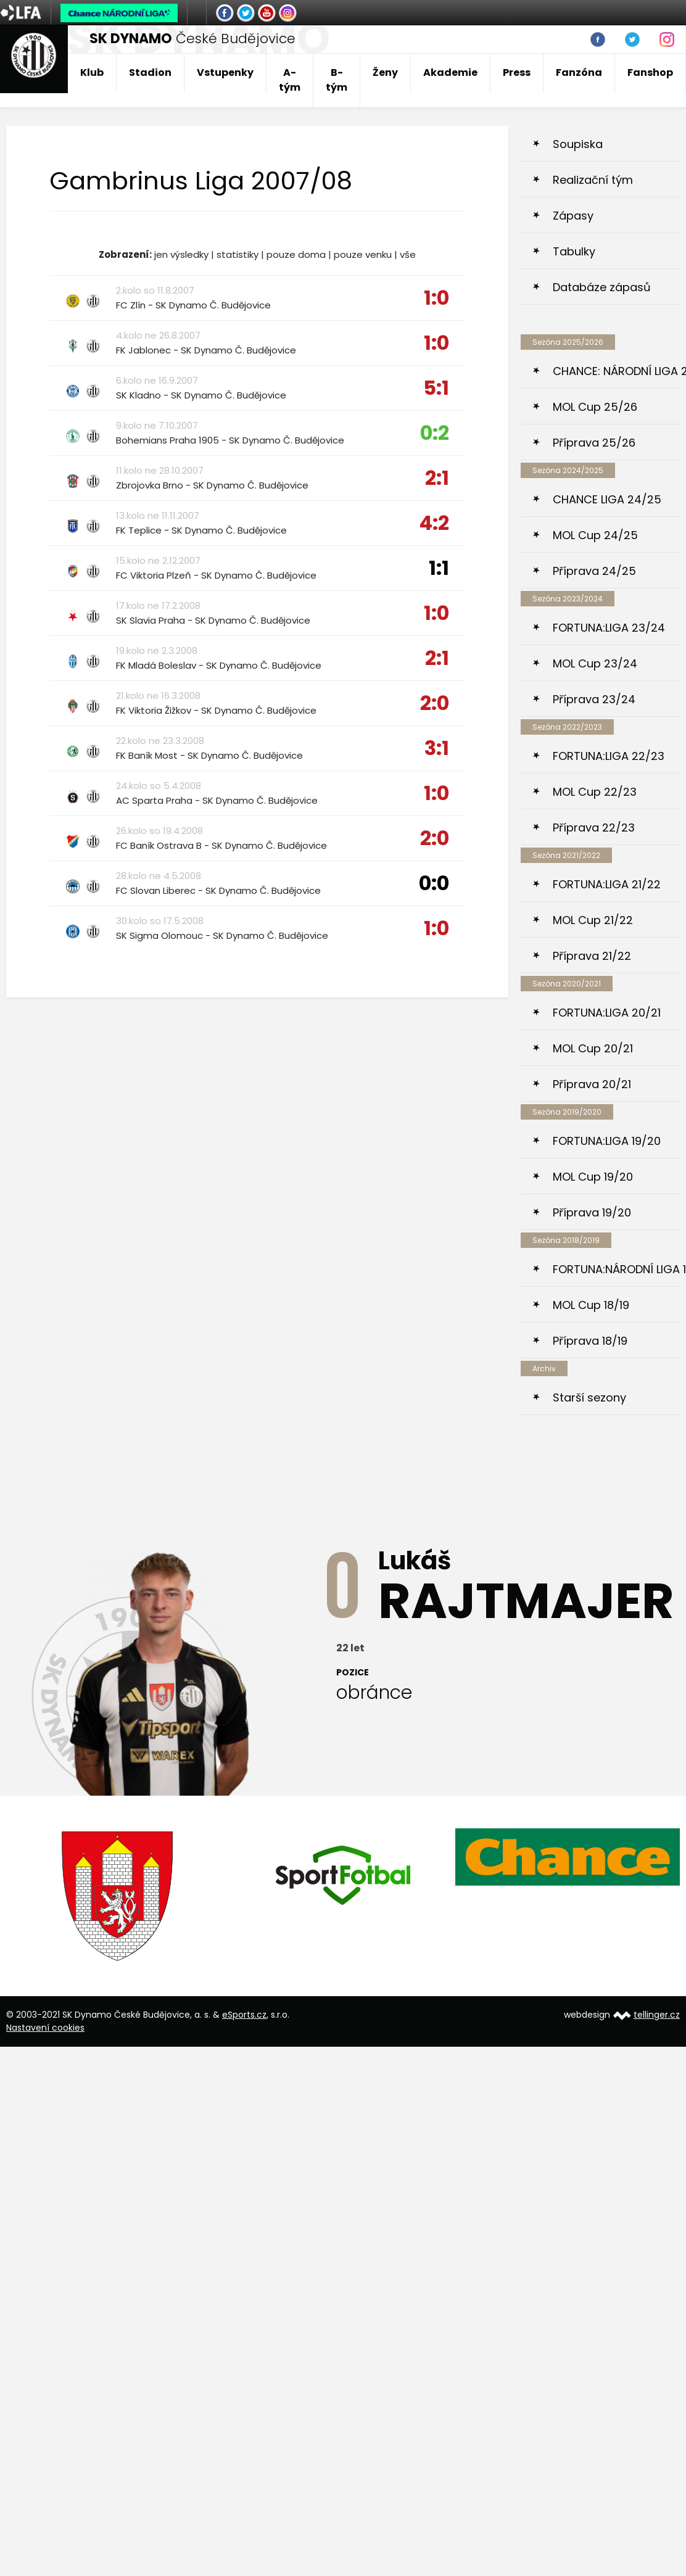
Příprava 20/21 (592, 1084)
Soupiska (578, 144)
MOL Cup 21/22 (593, 920)
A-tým (289, 79)
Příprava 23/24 (594, 699)
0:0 (434, 883)
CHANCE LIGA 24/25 (607, 499)
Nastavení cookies (45, 2027)
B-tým (336, 79)
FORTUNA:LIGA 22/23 (608, 756)
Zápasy (573, 215)
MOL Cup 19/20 (593, 1176)
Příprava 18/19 (590, 1340)
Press (517, 72)
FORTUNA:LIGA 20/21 (607, 1012)
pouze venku (363, 254)
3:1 (436, 748)
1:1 (439, 568)
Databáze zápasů (602, 287)
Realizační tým (593, 180)
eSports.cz (244, 2014)
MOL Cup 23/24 (595, 663)
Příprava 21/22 (592, 956)
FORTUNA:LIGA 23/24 (609, 627)
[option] (118, 1896)
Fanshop (650, 72)
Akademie (450, 72)
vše (408, 254)
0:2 (434, 433)
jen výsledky (181, 254)
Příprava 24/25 (594, 571)
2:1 (437, 478)
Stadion (150, 72)
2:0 (434, 703)
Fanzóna (579, 72)
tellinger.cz (657, 2014)
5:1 (436, 388)
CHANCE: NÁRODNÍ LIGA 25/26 (616, 371)
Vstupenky (225, 72)
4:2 (434, 523)
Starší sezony (589, 1397)
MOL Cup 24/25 (595, 535)
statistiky (237, 254)
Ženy (385, 72)
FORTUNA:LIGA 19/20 (607, 1141)
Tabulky (574, 251)
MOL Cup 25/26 (595, 407)
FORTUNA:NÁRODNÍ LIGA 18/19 (616, 1269)
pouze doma (296, 254)
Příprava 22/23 (594, 827)
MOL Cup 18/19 (591, 1305)
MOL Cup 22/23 (595, 791)
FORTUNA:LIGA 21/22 (607, 884)
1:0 (436, 298)
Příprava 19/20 (592, 1212)
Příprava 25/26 (594, 442)
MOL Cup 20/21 (593, 1048)
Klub (92, 72)
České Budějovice (192, 38)
